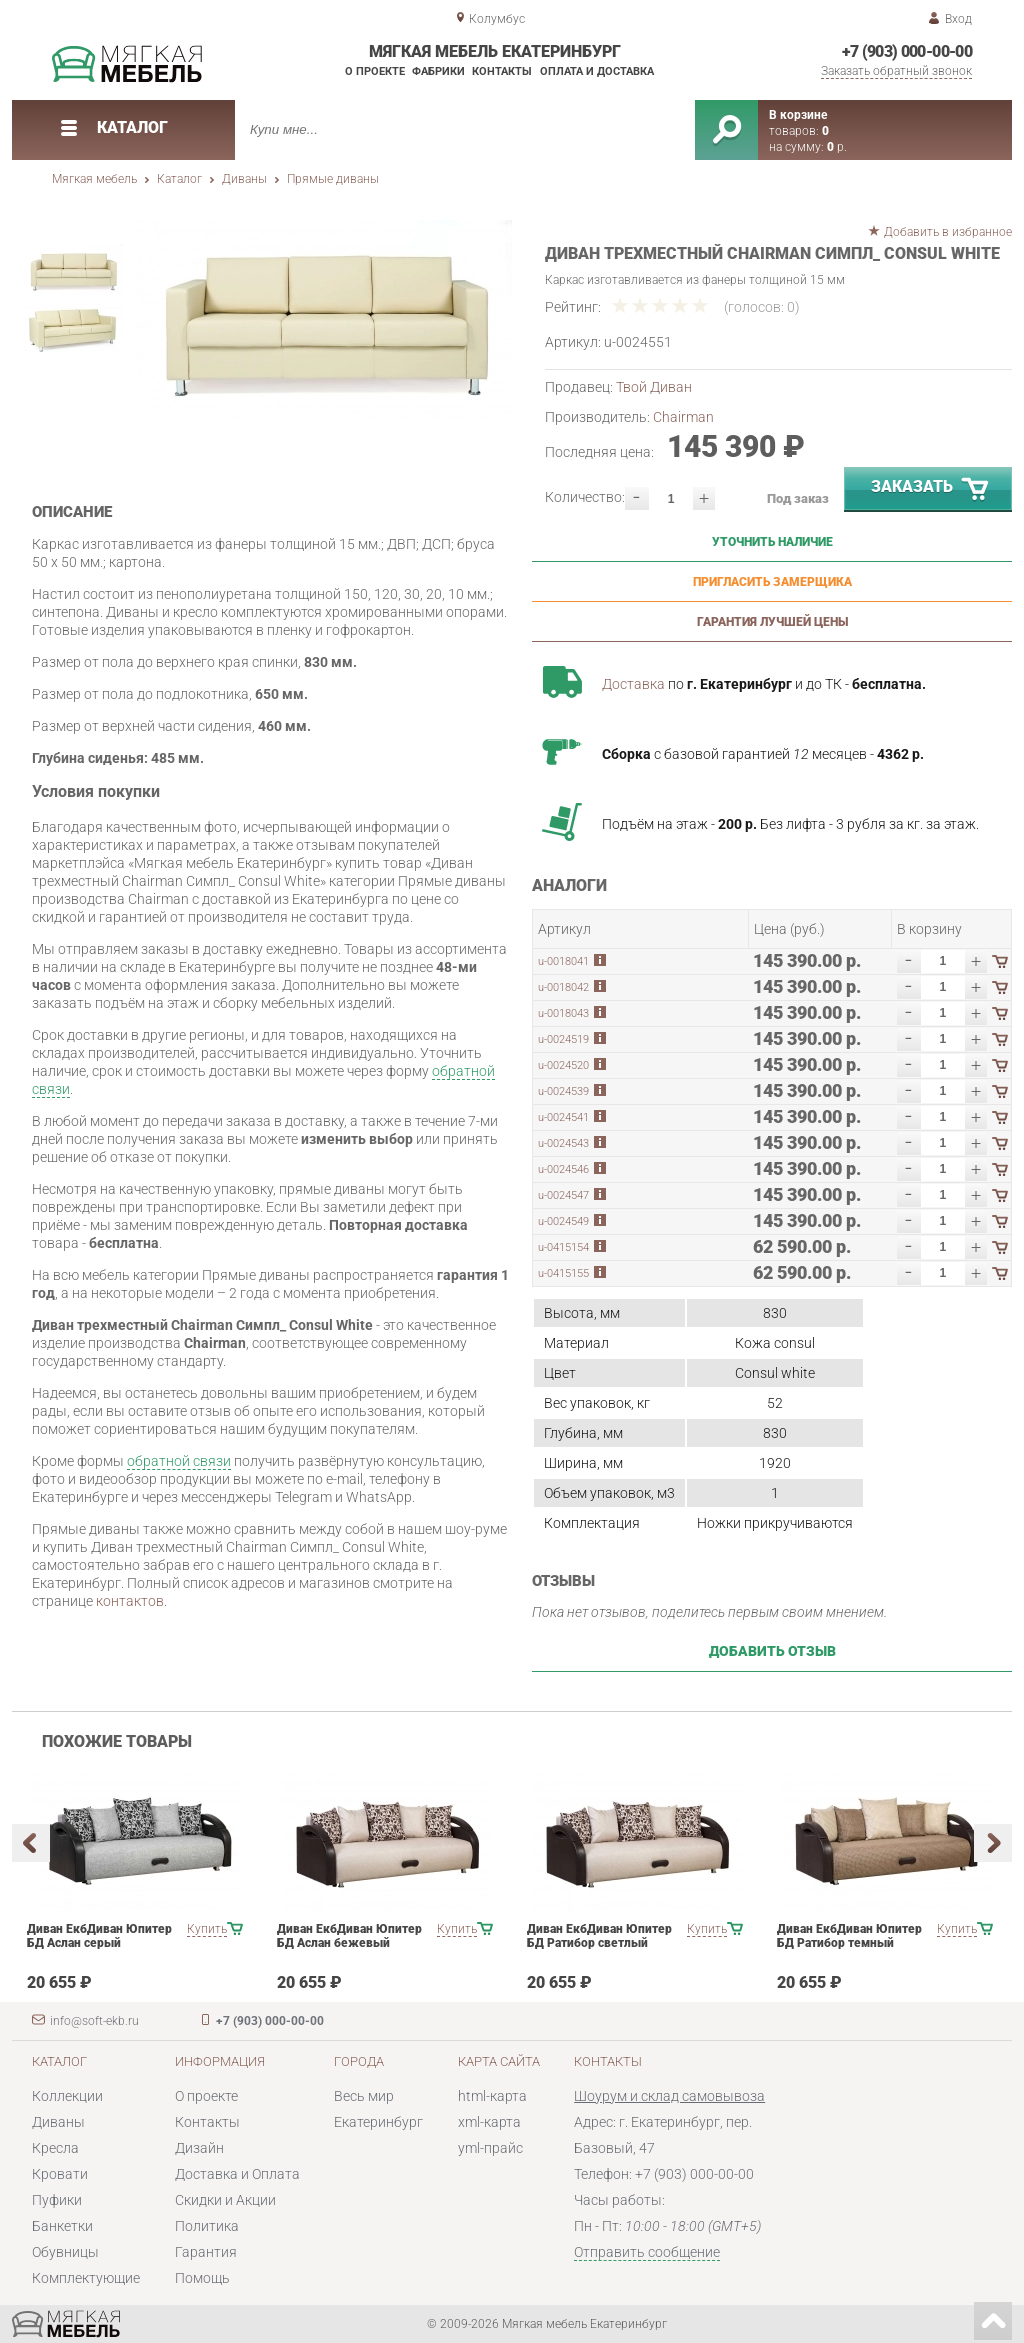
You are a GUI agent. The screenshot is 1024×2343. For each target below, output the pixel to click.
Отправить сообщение (647, 2252)
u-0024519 (563, 1039)
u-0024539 (563, 1091)
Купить (207, 1929)
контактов (130, 1601)
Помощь (202, 2278)
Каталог (179, 179)
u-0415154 (563, 1247)
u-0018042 (563, 987)
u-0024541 (563, 1117)
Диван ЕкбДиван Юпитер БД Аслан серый (99, 1936)
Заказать (931, 490)
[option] (324, 320)
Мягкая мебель (94, 179)
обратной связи (179, 1461)
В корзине (798, 115)
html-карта (492, 2096)
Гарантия (206, 2252)
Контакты (502, 71)
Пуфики (57, 2200)
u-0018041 (563, 961)
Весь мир (364, 2096)
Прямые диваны (333, 179)
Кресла (55, 2148)
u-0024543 (563, 1143)
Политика (207, 2226)
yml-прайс (490, 2148)
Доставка (633, 684)
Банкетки (62, 2226)
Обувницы (65, 2252)
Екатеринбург (378, 2122)
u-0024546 (563, 1169)
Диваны (244, 179)
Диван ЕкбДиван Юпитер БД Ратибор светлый (599, 1936)
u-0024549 (563, 1221)
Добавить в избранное (948, 232)
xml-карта (489, 2122)
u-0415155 (563, 1273)
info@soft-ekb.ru (94, 2021)
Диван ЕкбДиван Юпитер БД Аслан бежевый (349, 1936)
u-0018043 (563, 1013)
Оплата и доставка (597, 71)
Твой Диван (654, 387)
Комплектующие (86, 2278)
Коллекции (67, 2096)
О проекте (375, 71)
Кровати (60, 2174)
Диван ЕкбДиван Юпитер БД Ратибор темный (849, 1936)
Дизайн (199, 2148)
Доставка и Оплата (237, 2174)
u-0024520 (563, 1065)
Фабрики (438, 71)
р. (837, 147)
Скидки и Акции (225, 2200)
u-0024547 (563, 1195)
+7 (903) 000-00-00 (907, 51)
